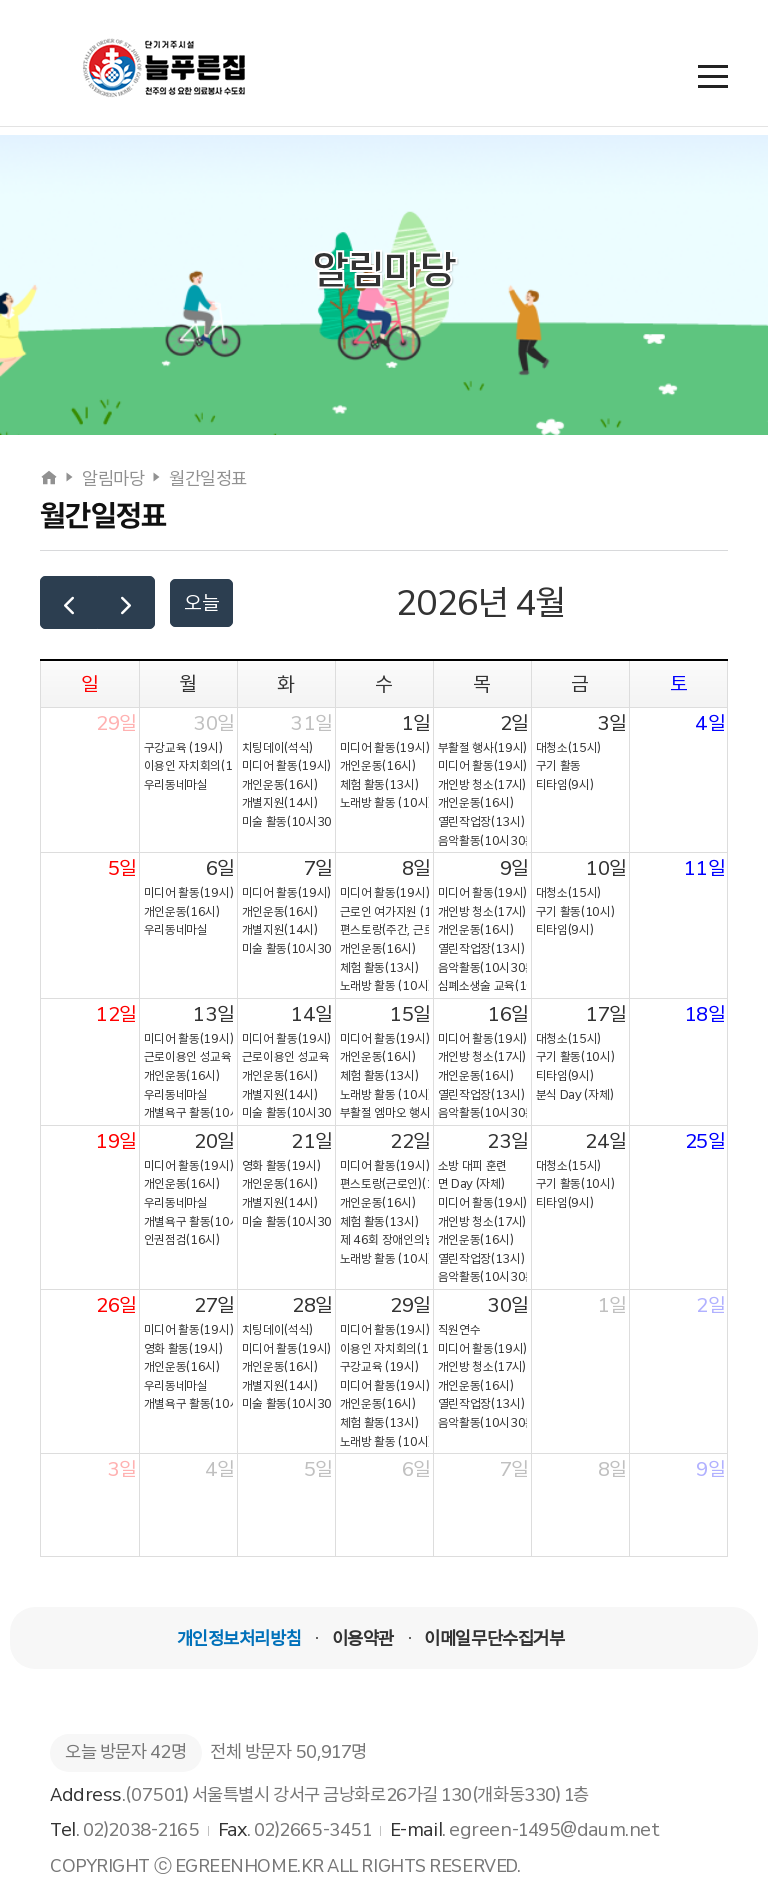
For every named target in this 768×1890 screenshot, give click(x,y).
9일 (514, 868)
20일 (214, 1141)
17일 (606, 1014)
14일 (311, 1014)
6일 (220, 868)
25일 (705, 1141)
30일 (214, 723)
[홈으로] (50, 479)
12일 (116, 1014)
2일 (514, 723)
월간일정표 (208, 479)
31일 (311, 723)
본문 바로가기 (0, 0)
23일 (508, 1141)
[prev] (69, 602)
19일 (116, 1141)
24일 (606, 1141)
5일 (122, 868)
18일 (705, 1014)
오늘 (201, 603)
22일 (410, 1141)
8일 (416, 868)
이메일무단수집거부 (494, 1639)
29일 (116, 723)
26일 (116, 1305)
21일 (312, 1141)
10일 (606, 868)
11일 (704, 868)
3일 (612, 723)
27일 (214, 1305)
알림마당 (113, 479)
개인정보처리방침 (239, 1639)
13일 (213, 1014)
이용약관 (363, 1639)
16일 (508, 1014)
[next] (126, 602)
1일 (416, 723)
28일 (312, 1305)
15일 (410, 1014)
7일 (318, 868)
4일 (710, 723)
